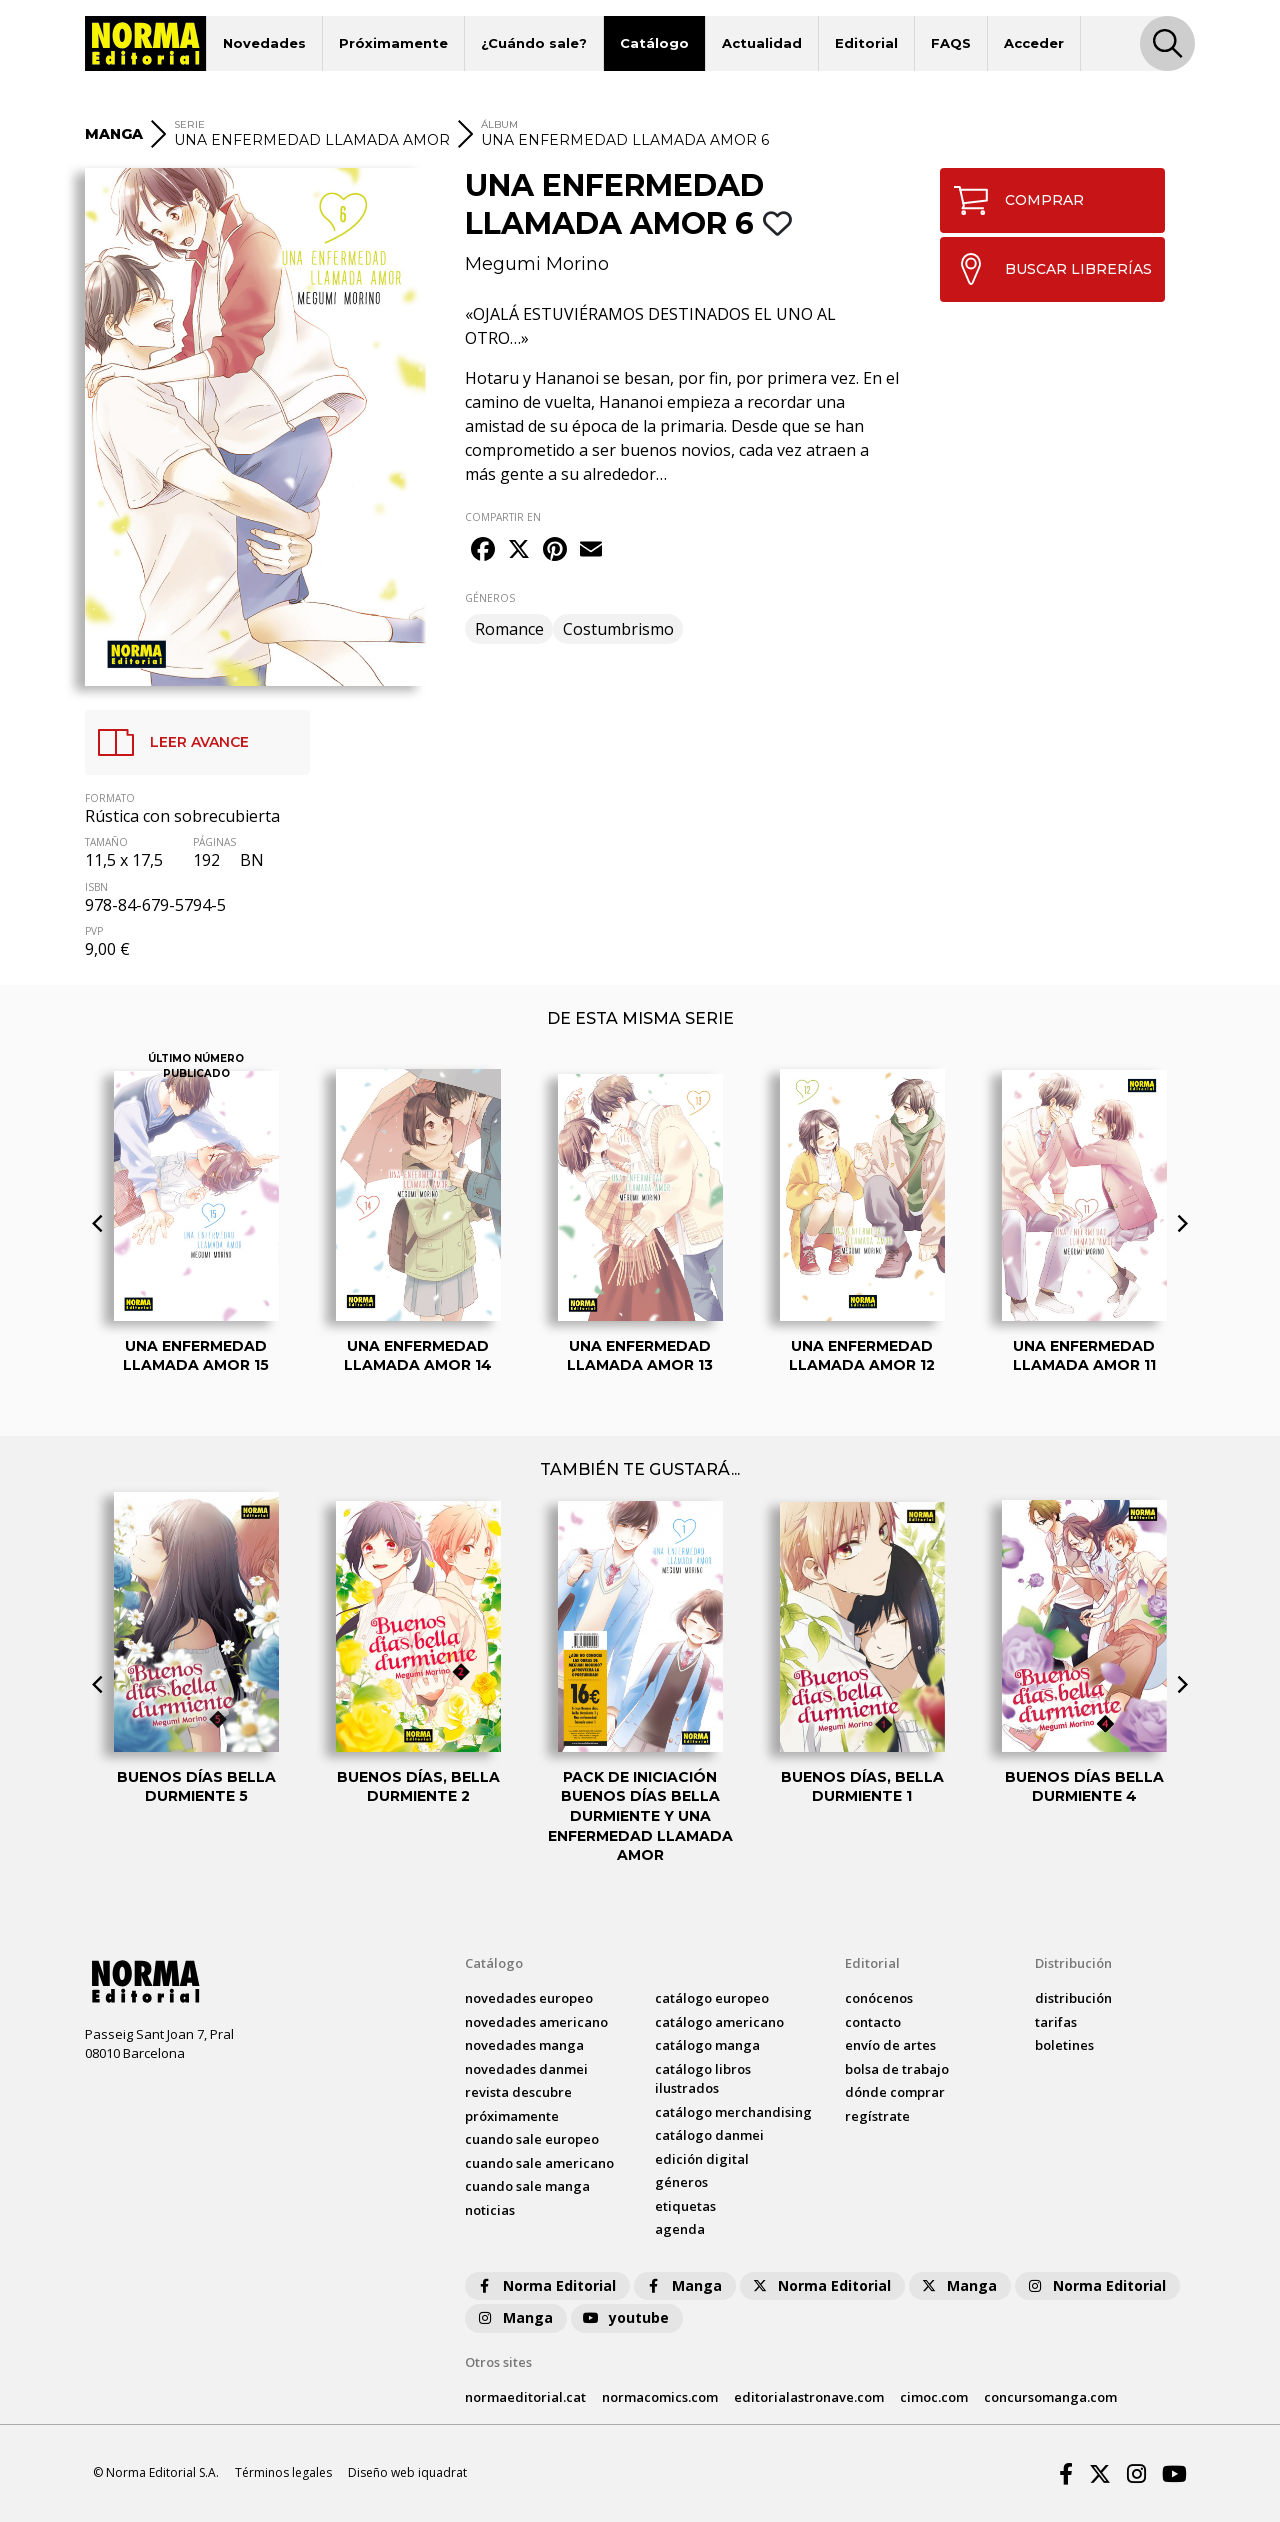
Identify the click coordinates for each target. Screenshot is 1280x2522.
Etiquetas (685, 2206)
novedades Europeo (529, 1998)
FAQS (951, 43)
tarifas (1056, 2022)
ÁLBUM (499, 124)
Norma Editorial (545, 2285)
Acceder (1034, 43)
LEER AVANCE (167, 742)
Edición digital (702, 2159)
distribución (1073, 1998)
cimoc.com (934, 2397)
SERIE (189, 124)
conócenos (879, 1998)
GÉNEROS (490, 598)
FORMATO (110, 798)
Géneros (681, 2182)
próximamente (512, 2116)
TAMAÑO (106, 842)
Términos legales (283, 2472)
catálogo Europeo (712, 1998)
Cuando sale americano (539, 2163)
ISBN (96, 887)
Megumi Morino (537, 264)
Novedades (264, 43)
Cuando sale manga (527, 2186)
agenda (680, 2229)
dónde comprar (895, 2092)
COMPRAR (1012, 200)
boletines (1064, 2045)
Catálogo (654, 43)
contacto (873, 2022)
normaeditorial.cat (525, 2397)
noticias (490, 2210)
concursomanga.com (1050, 2397)
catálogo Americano (719, 2022)
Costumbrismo (618, 629)
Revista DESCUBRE (518, 2092)
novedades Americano (536, 2022)
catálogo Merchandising (733, 2112)
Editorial (866, 43)
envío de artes (890, 2045)
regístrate (877, 2116)
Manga (683, 2285)
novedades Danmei (526, 2069)
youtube (625, 2317)
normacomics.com (660, 2397)
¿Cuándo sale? (534, 43)
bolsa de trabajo (897, 2069)
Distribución (1073, 1963)
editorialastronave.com (809, 2397)
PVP (94, 931)
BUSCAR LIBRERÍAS (1046, 269)
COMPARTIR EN (503, 517)
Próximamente (393, 43)
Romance (509, 629)
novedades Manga (524, 2045)
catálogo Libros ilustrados (703, 2079)
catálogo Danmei (709, 2135)
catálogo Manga (707, 2045)
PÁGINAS (214, 842)
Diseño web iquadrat (407, 2472)
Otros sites (498, 2362)
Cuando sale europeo (532, 2139)
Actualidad (762, 43)
